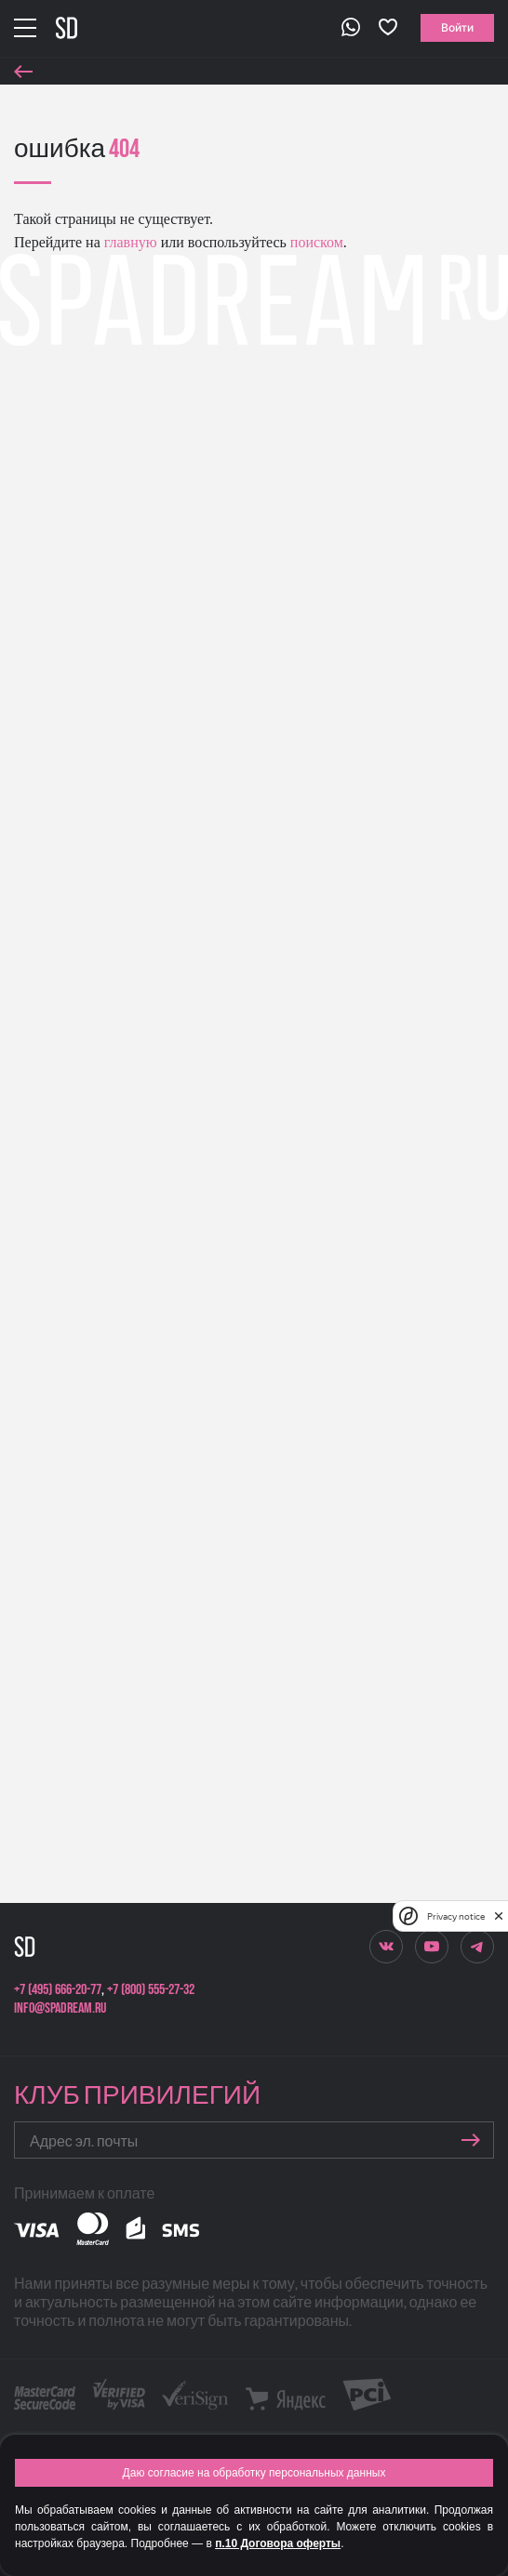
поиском (315, 242)
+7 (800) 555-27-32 (150, 1990)
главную (128, 242)
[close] (498, 1915)
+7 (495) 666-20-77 (57, 1990)
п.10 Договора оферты (278, 2543)
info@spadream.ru (60, 2008)
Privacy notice (456, 1916)
